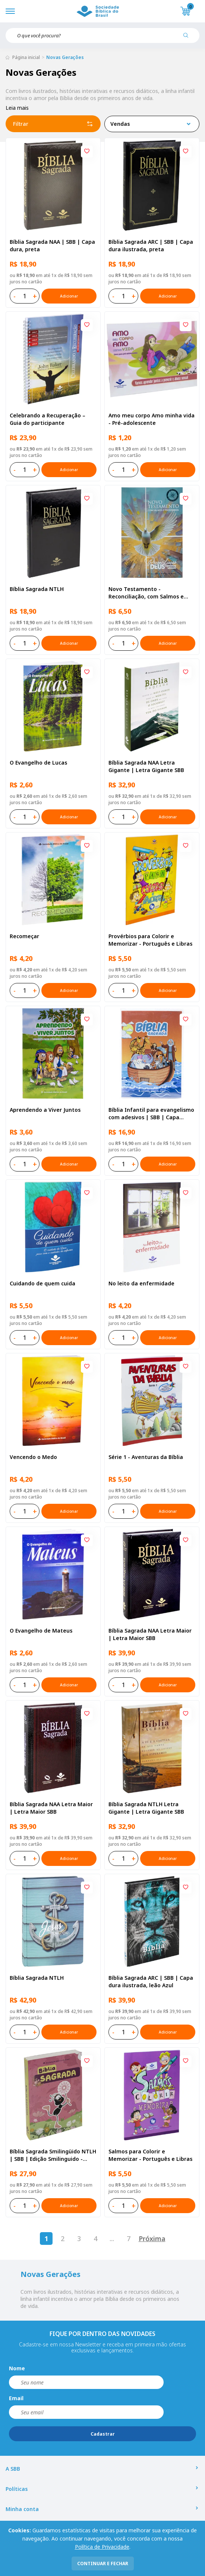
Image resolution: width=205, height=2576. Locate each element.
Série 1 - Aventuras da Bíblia (145, 1456)
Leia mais (17, 107)
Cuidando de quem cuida (42, 1283)
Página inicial (26, 57)
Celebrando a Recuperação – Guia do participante (47, 419)
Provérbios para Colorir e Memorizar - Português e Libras (150, 940)
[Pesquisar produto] (188, 38)
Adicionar (69, 296)
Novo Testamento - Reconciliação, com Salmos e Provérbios (146, 592)
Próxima (152, 2238)
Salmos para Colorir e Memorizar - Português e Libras (150, 2155)
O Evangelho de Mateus (41, 1630)
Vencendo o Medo (33, 1456)
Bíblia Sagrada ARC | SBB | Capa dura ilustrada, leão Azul (150, 1981)
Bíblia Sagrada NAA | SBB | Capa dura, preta (52, 245)
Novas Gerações (65, 57)
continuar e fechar (102, 2563)
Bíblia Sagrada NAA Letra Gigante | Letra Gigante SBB (146, 766)
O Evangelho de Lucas (38, 762)
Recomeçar (24, 936)
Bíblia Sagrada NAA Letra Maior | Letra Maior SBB (150, 1634)
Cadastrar (103, 2434)
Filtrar (53, 124)
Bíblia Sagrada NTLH (37, 588)
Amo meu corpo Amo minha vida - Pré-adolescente (151, 419)
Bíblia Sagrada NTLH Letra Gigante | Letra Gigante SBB (146, 1808)
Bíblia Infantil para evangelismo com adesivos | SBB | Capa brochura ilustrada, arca (151, 1113)
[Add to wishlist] (87, 152)
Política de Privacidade (102, 2546)
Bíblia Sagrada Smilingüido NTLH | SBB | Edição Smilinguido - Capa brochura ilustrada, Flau (53, 2155)
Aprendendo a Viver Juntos (45, 1109)
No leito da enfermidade (141, 1283)
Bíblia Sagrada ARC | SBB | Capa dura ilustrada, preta (150, 245)
